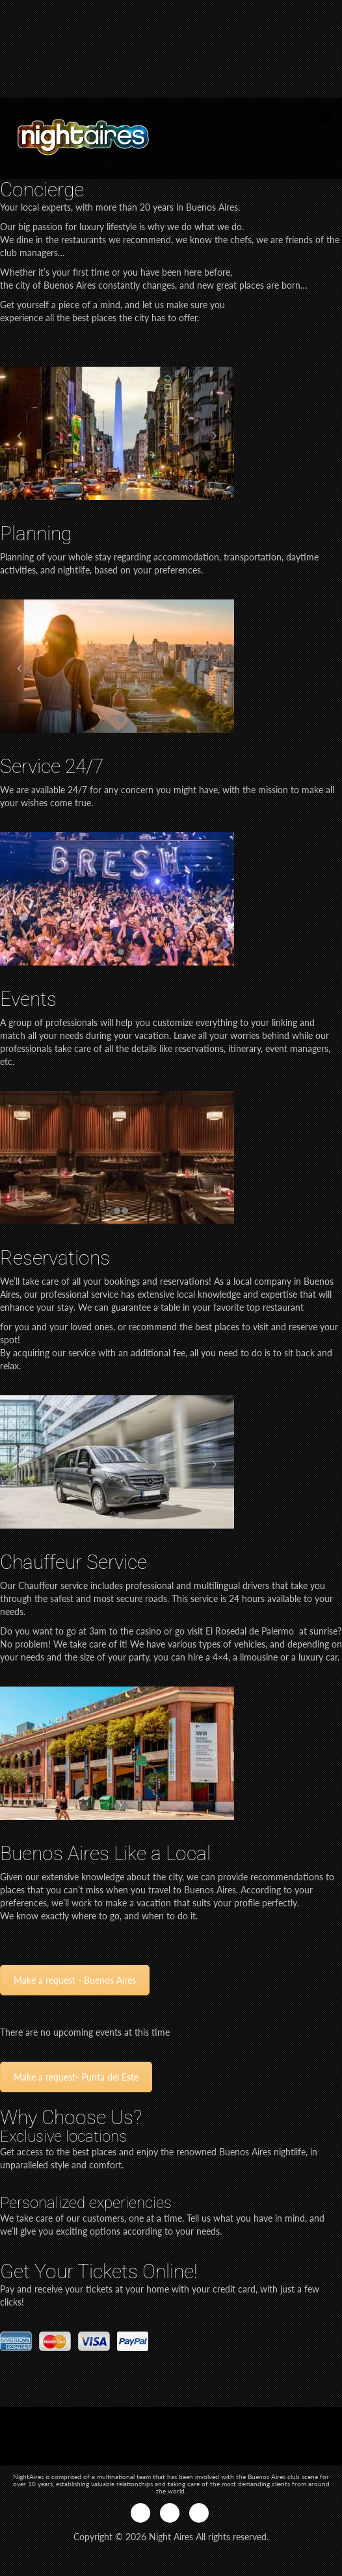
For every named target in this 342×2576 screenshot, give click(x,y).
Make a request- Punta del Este (76, 2077)
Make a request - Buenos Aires (75, 1980)
